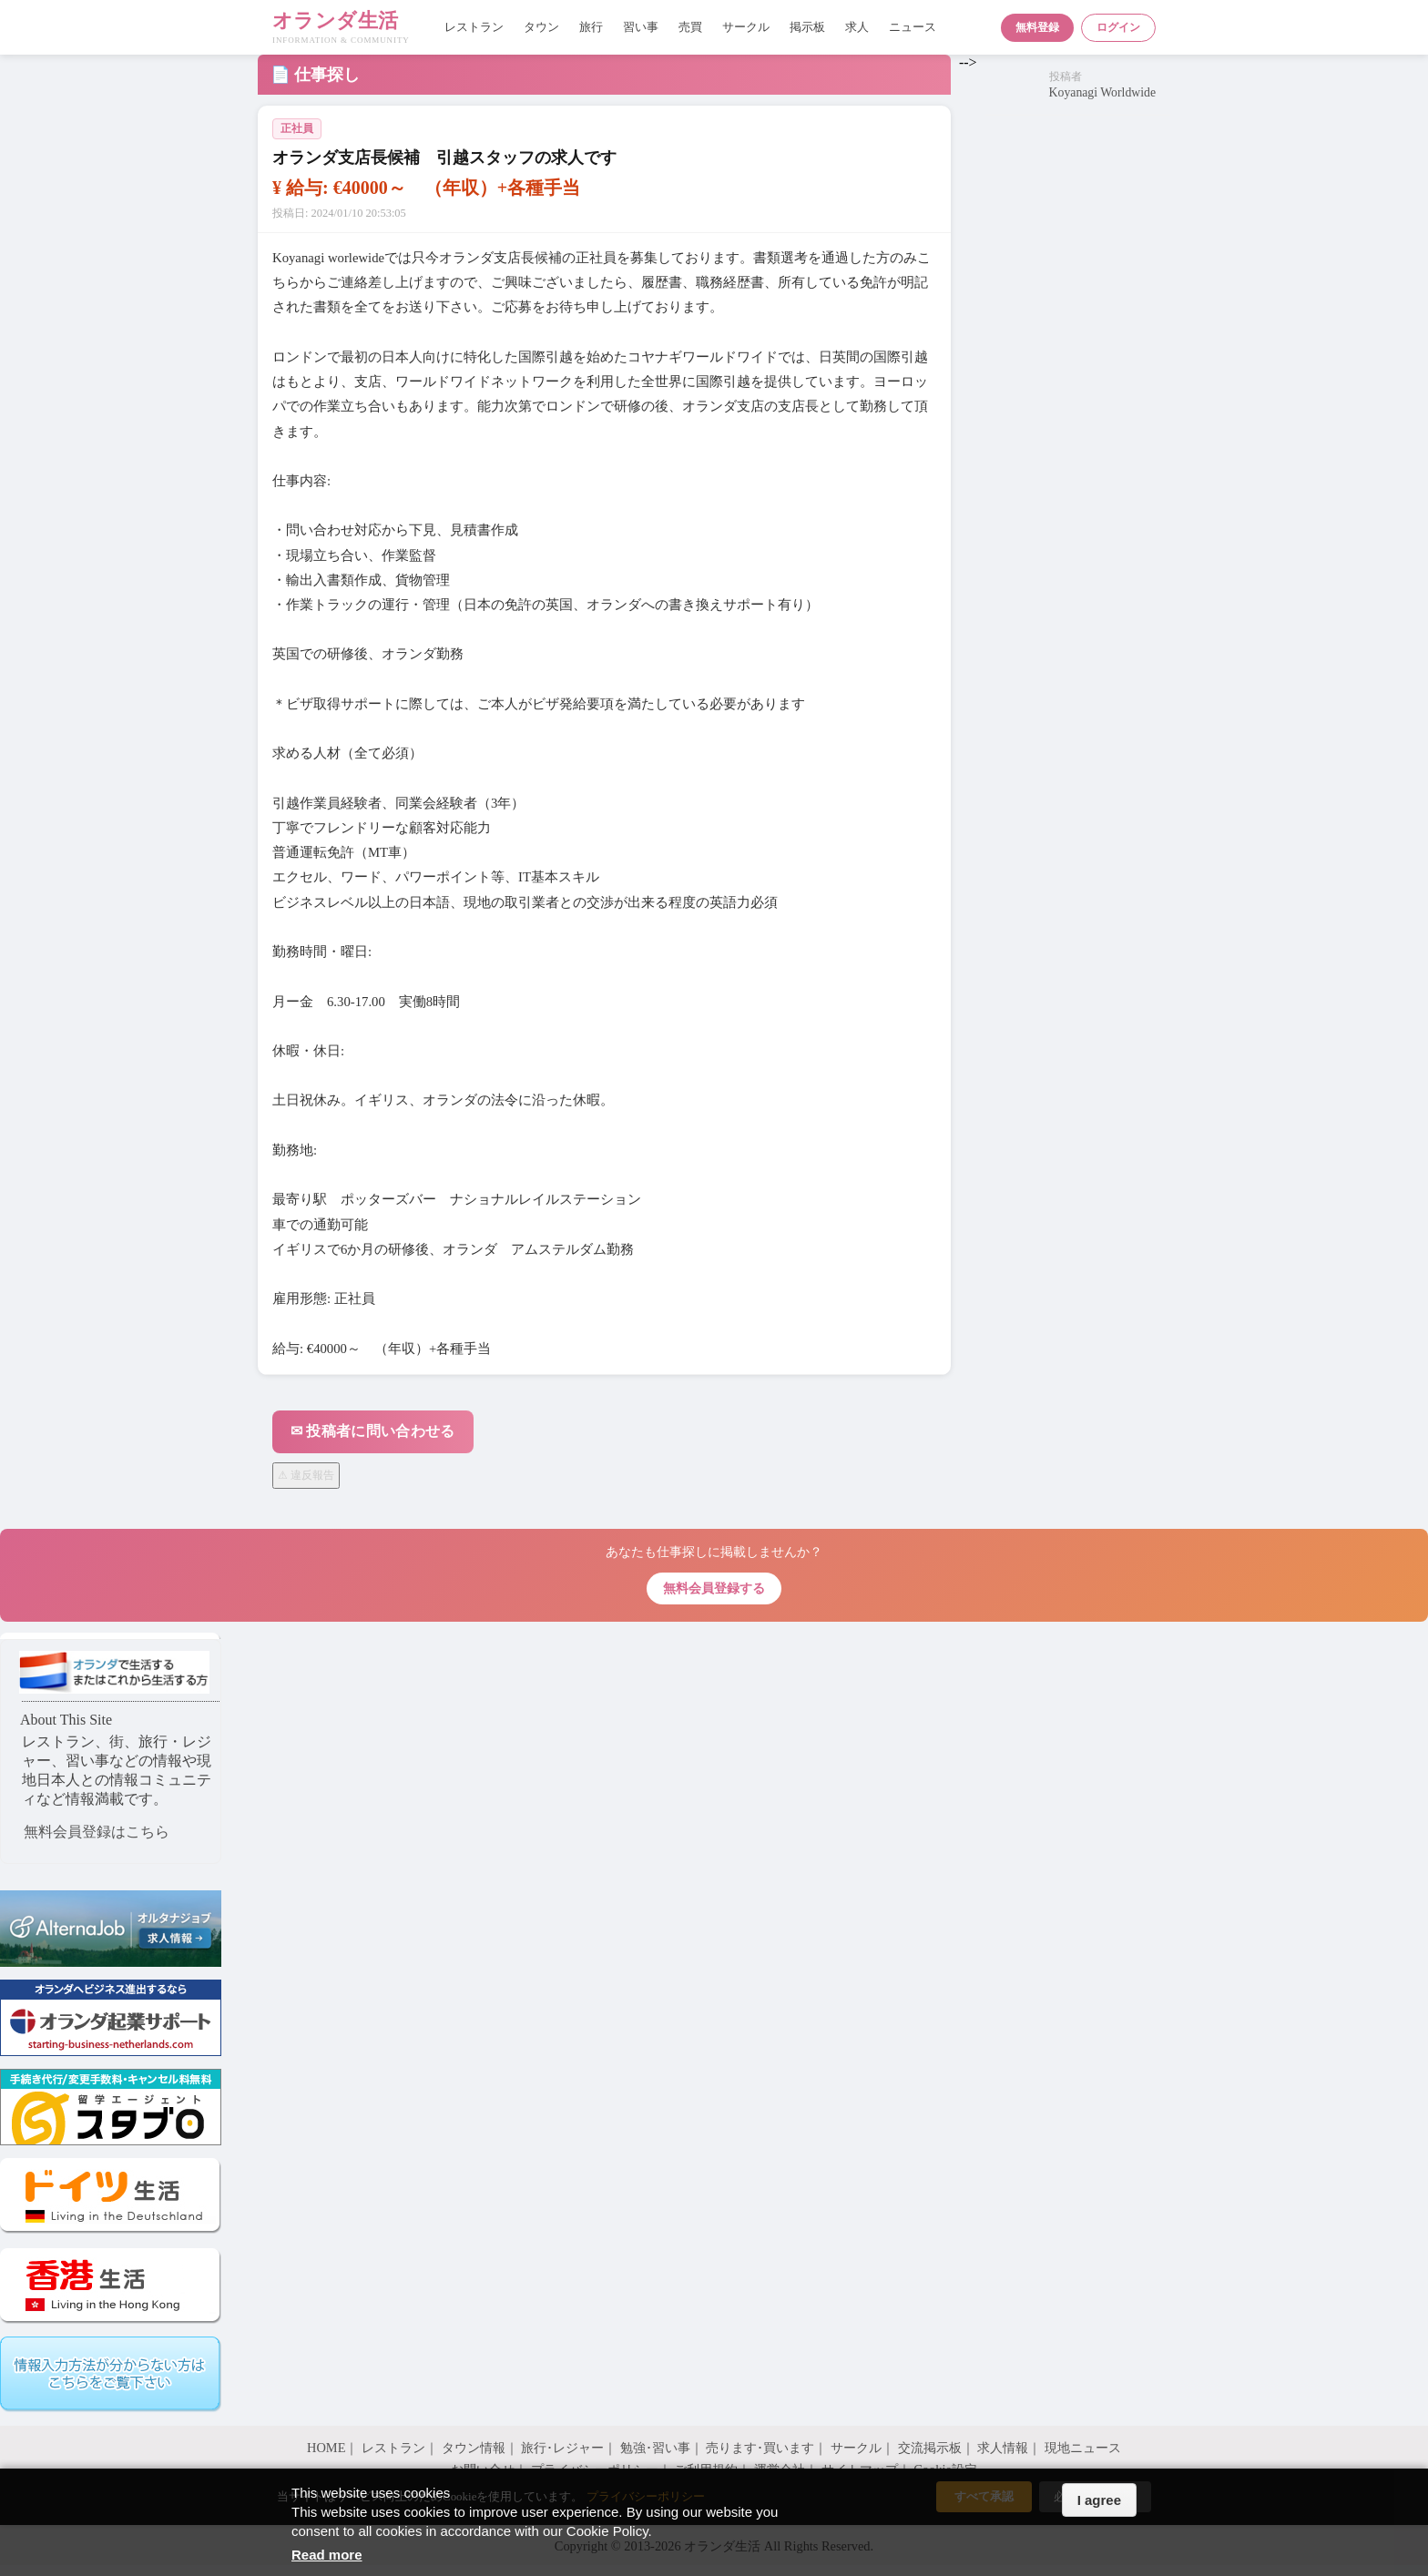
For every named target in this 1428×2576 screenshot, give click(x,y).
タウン (541, 27)
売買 (690, 27)
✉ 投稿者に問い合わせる (373, 1431)
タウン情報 (473, 2447)
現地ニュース (1083, 2447)
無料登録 (1037, 27)
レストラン (474, 27)
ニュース (912, 27)
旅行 (591, 27)
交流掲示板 (930, 2447)
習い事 (640, 27)
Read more (326, 2554)
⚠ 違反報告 (306, 1475)
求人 (857, 27)
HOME (326, 2447)
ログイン (1118, 27)
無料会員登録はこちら (96, 1831)
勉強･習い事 (655, 2447)
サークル (746, 27)
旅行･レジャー (562, 2447)
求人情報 (1002, 2447)
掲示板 (807, 27)
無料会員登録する (714, 1588)
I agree (1099, 2500)
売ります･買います (760, 2447)
